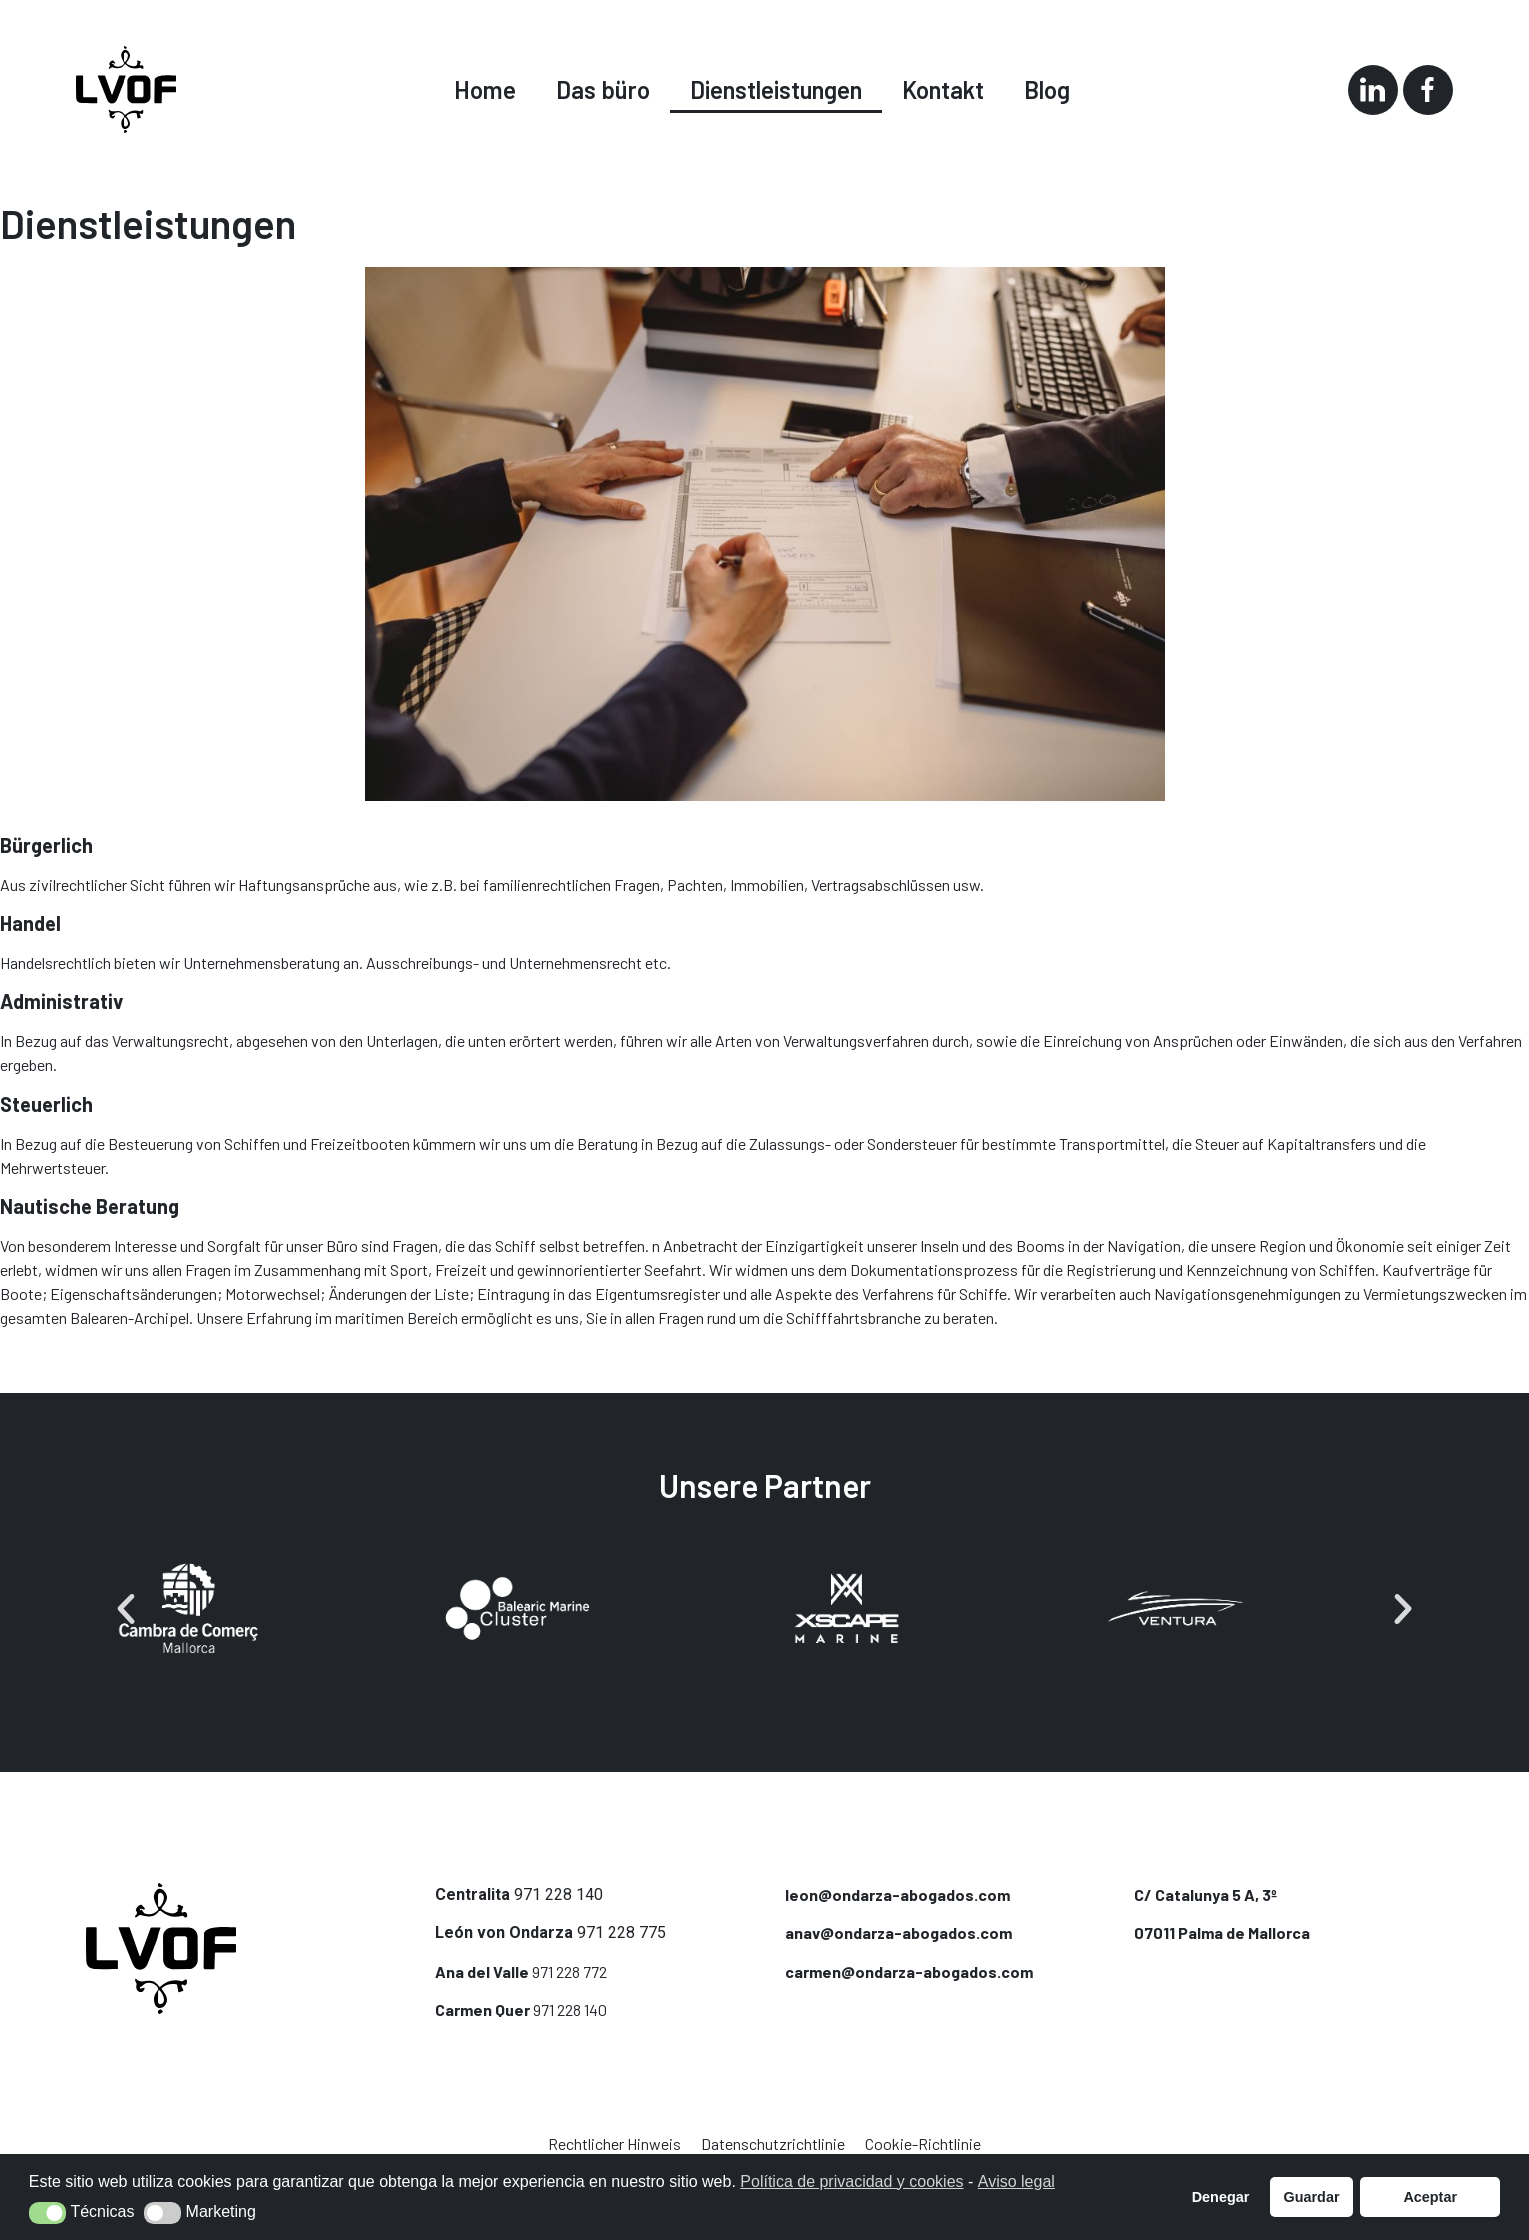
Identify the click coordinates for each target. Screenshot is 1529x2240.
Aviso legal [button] (1016, 2181)
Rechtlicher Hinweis (614, 2143)
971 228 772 (569, 1971)
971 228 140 (558, 1894)
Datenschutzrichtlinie (773, 2143)
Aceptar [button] (1430, 2197)
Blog (1047, 89)
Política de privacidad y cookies (851, 2181)
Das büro (603, 89)
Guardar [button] (1312, 2197)
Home (485, 89)
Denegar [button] (1221, 2197)
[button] (126, 1609)
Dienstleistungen (776, 89)
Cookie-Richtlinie (923, 2143)
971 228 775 (621, 1932)
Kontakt (943, 89)
